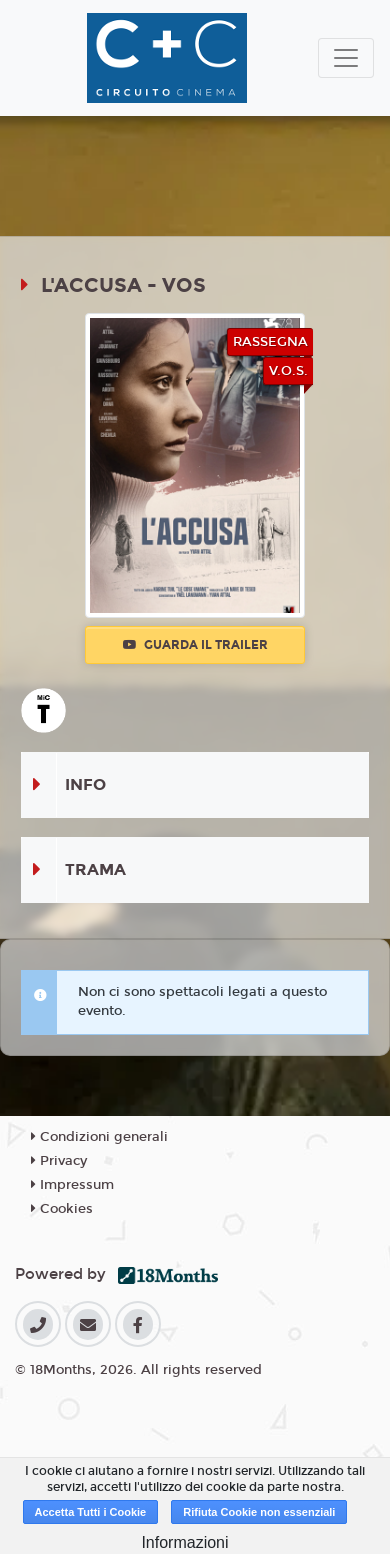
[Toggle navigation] (346, 58)
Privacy (59, 1161)
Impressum (72, 1185)
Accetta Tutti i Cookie (91, 1512)
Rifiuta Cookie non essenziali (259, 1512)
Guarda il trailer (195, 645)
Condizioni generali (99, 1137)
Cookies (62, 1209)
